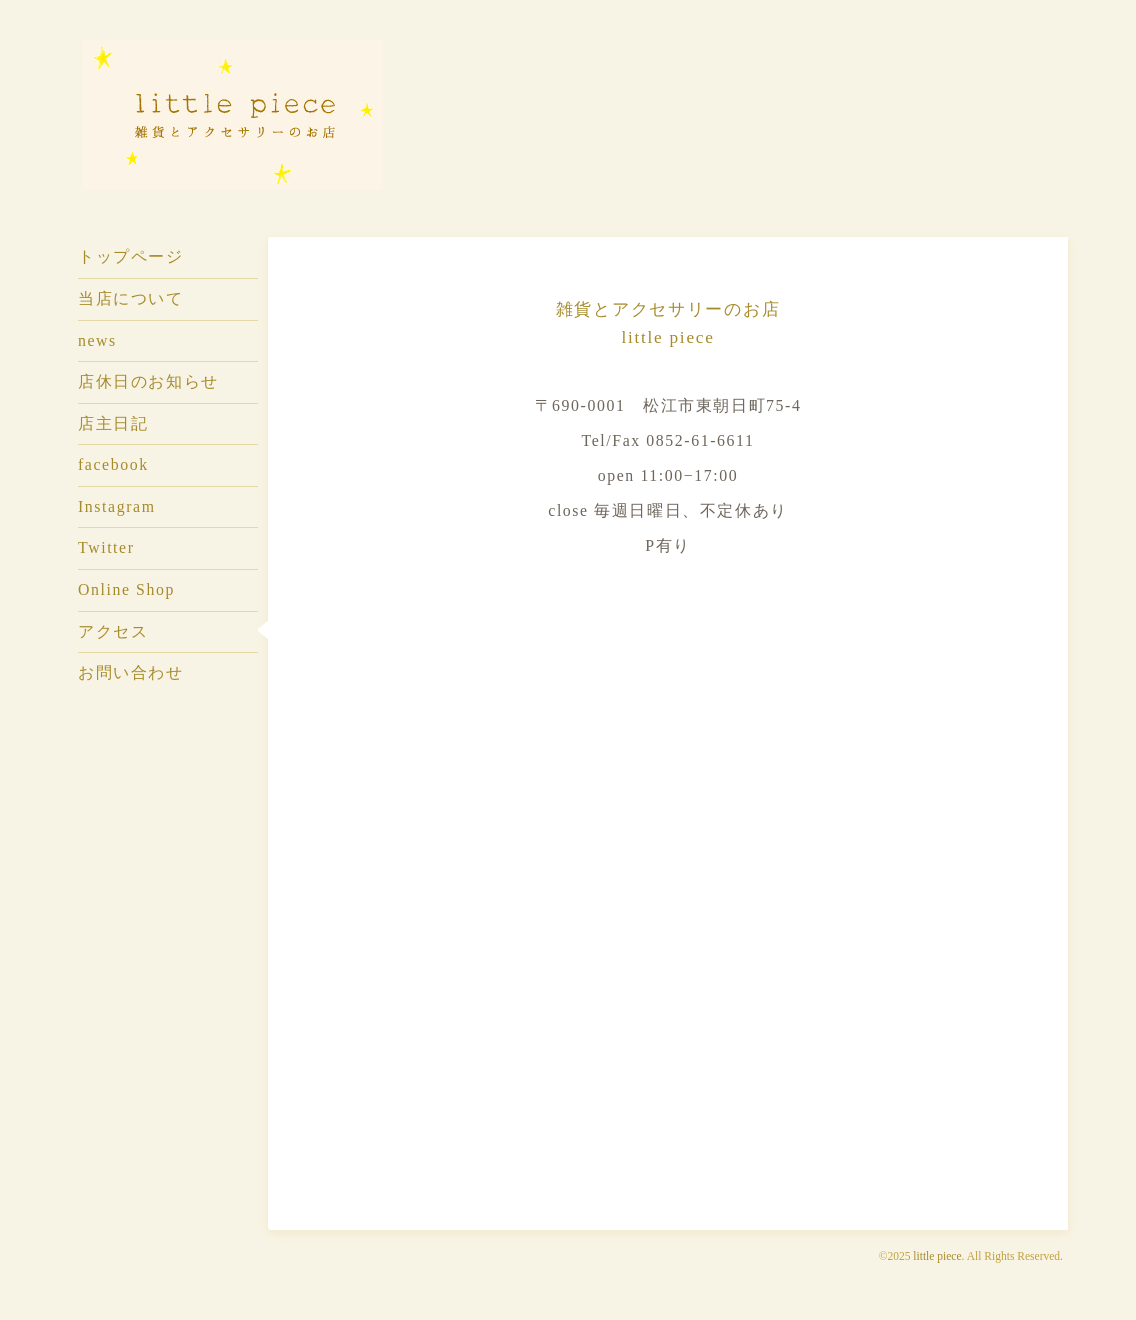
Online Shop (126, 589)
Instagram (117, 506)
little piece (937, 1256)
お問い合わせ (131, 672)
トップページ (131, 256)
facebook (113, 464)
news (97, 340)
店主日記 (113, 423)
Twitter (106, 547)
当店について (131, 298)
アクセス (113, 631)
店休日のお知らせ (148, 381)
